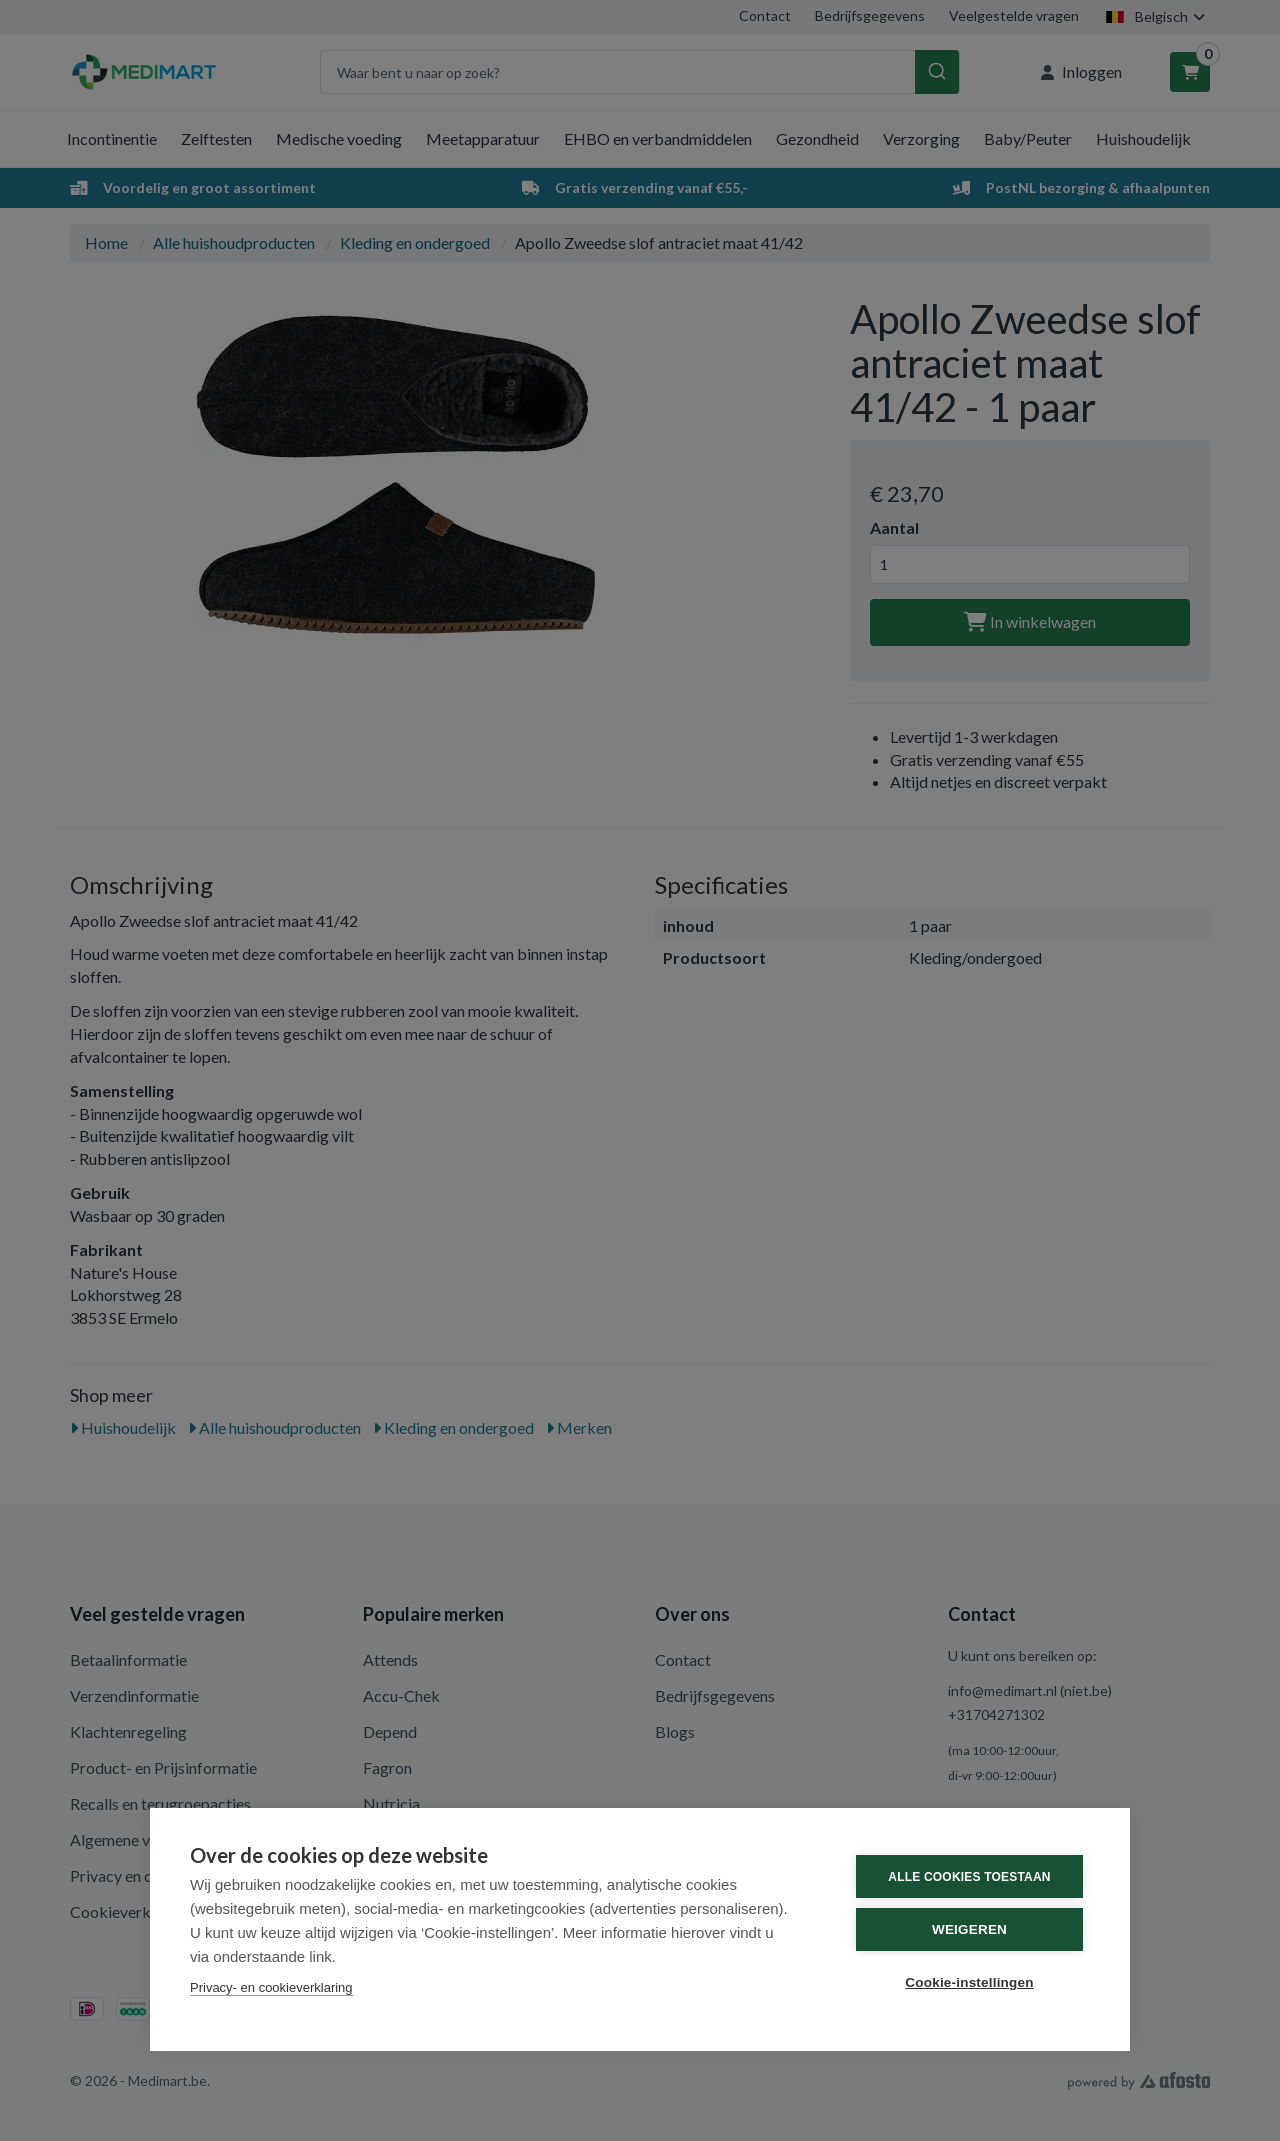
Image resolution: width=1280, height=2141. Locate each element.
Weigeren (969, 1929)
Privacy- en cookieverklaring (271, 1987)
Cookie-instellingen (969, 1982)
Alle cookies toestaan (969, 1877)
